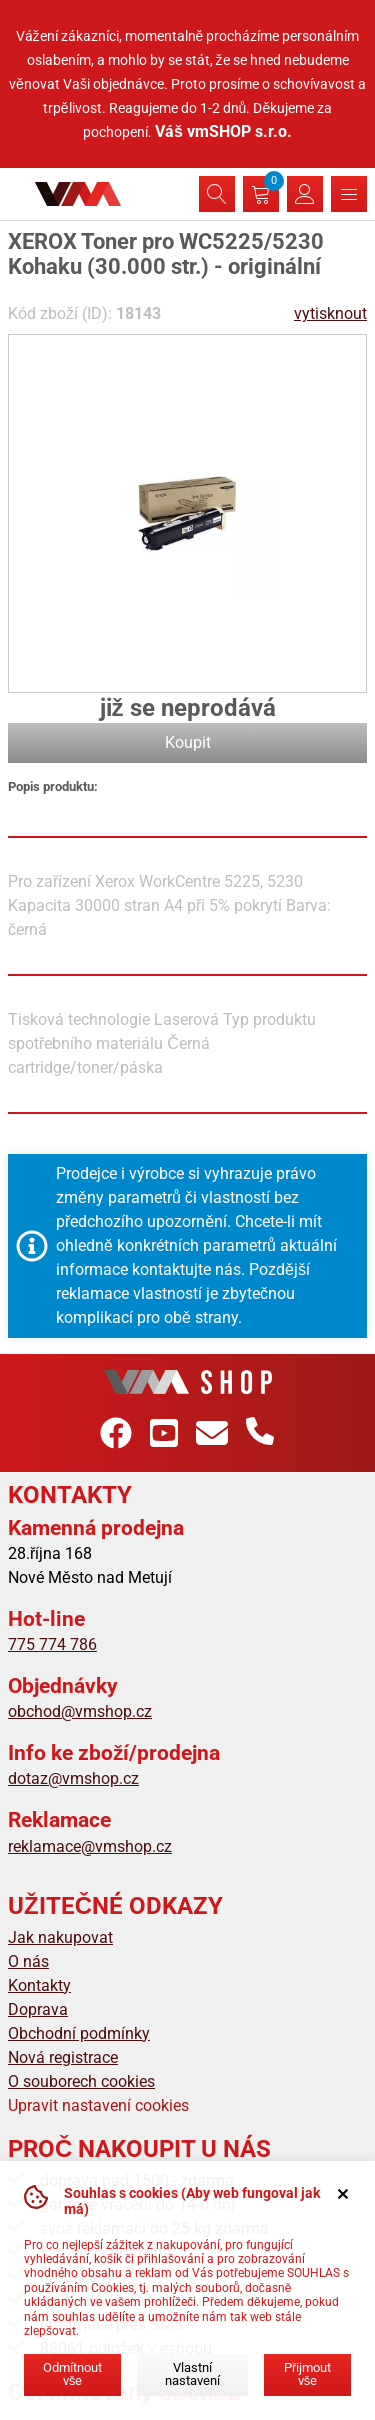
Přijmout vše (307, 2374)
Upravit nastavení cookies (98, 2105)
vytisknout (330, 313)
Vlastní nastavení (192, 2374)
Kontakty (39, 1985)
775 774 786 (52, 1644)
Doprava (38, 2009)
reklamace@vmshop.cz (90, 1846)
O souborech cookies (81, 2081)
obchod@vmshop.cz (80, 1711)
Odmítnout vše (72, 2374)
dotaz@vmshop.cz (73, 1778)
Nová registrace (63, 2057)
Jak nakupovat (60, 1937)
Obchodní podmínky (79, 2033)
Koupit (188, 742)
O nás (28, 1961)
